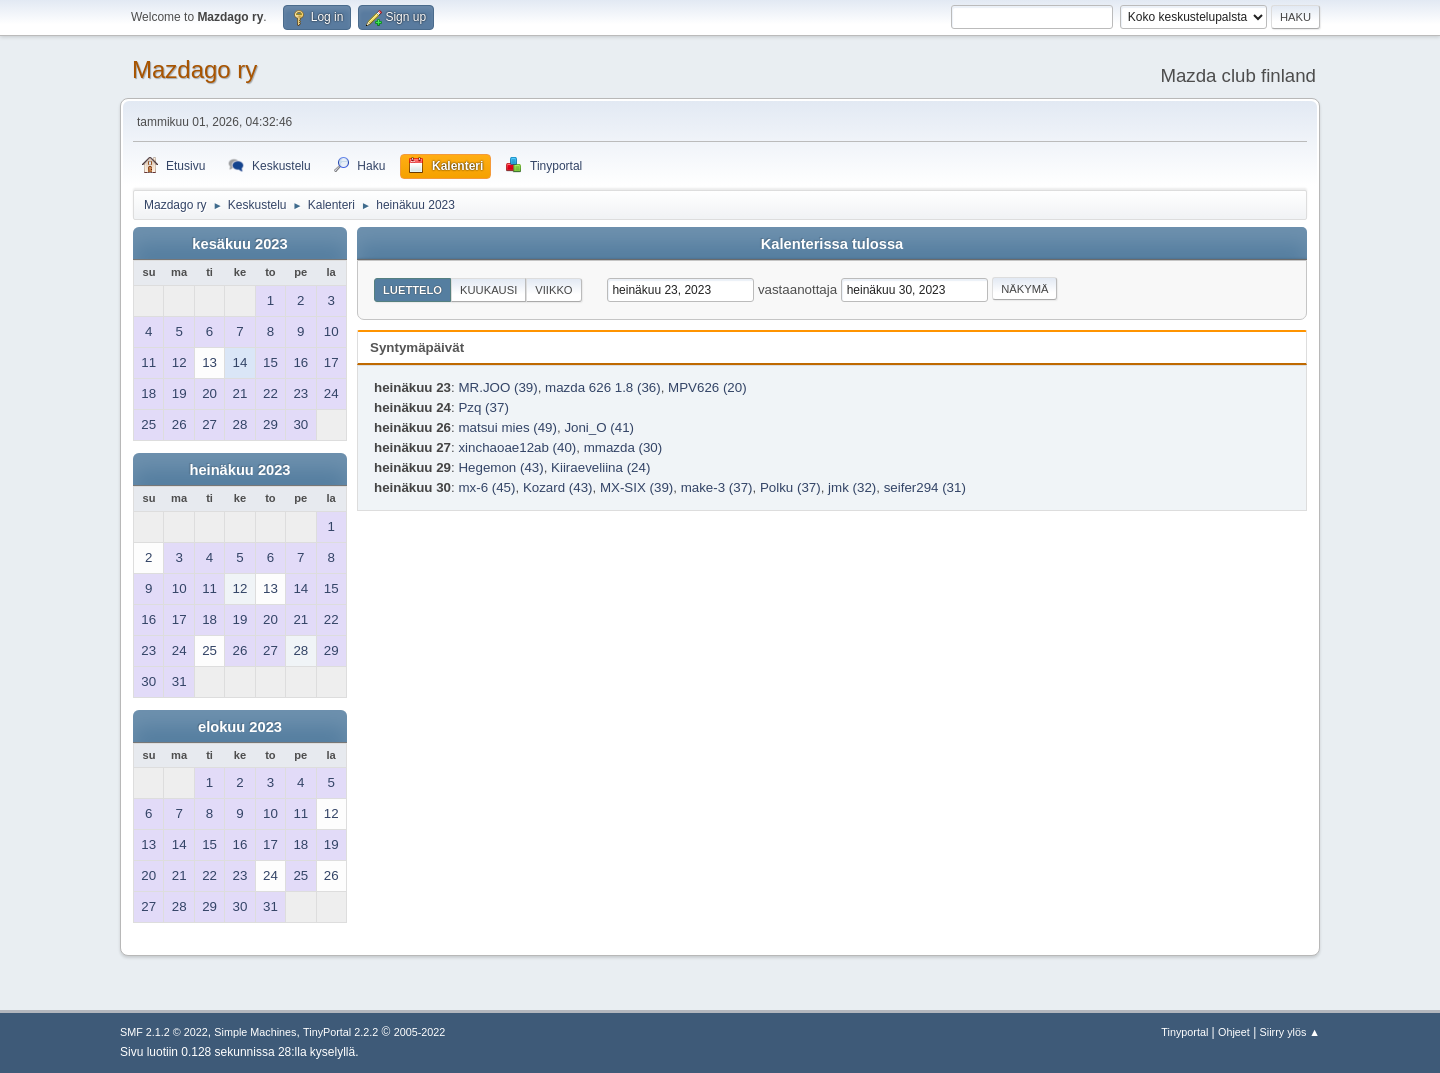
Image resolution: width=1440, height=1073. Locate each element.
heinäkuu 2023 (239, 470)
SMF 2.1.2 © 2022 (164, 1032)
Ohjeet (1234, 1032)
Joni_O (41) (599, 427)
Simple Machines (255, 1032)
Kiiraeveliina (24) (600, 467)
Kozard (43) (558, 487)
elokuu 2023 (240, 727)
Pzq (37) (483, 407)
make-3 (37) (717, 487)
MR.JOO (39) (497, 387)
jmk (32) (852, 487)
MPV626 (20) (707, 387)
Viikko (553, 290)
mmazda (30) (623, 447)
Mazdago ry (194, 69)
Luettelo (412, 290)
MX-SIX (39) (636, 487)
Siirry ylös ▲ (1290, 1032)
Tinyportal (1184, 1032)
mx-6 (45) (486, 487)
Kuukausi (488, 290)
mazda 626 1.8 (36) (603, 387)
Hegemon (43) (500, 467)
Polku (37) (790, 487)
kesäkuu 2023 (239, 244)
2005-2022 (420, 1032)
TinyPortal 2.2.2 (340, 1032)
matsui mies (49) (507, 427)
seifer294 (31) (925, 487)
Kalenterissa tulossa (832, 244)
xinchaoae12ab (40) (517, 447)
